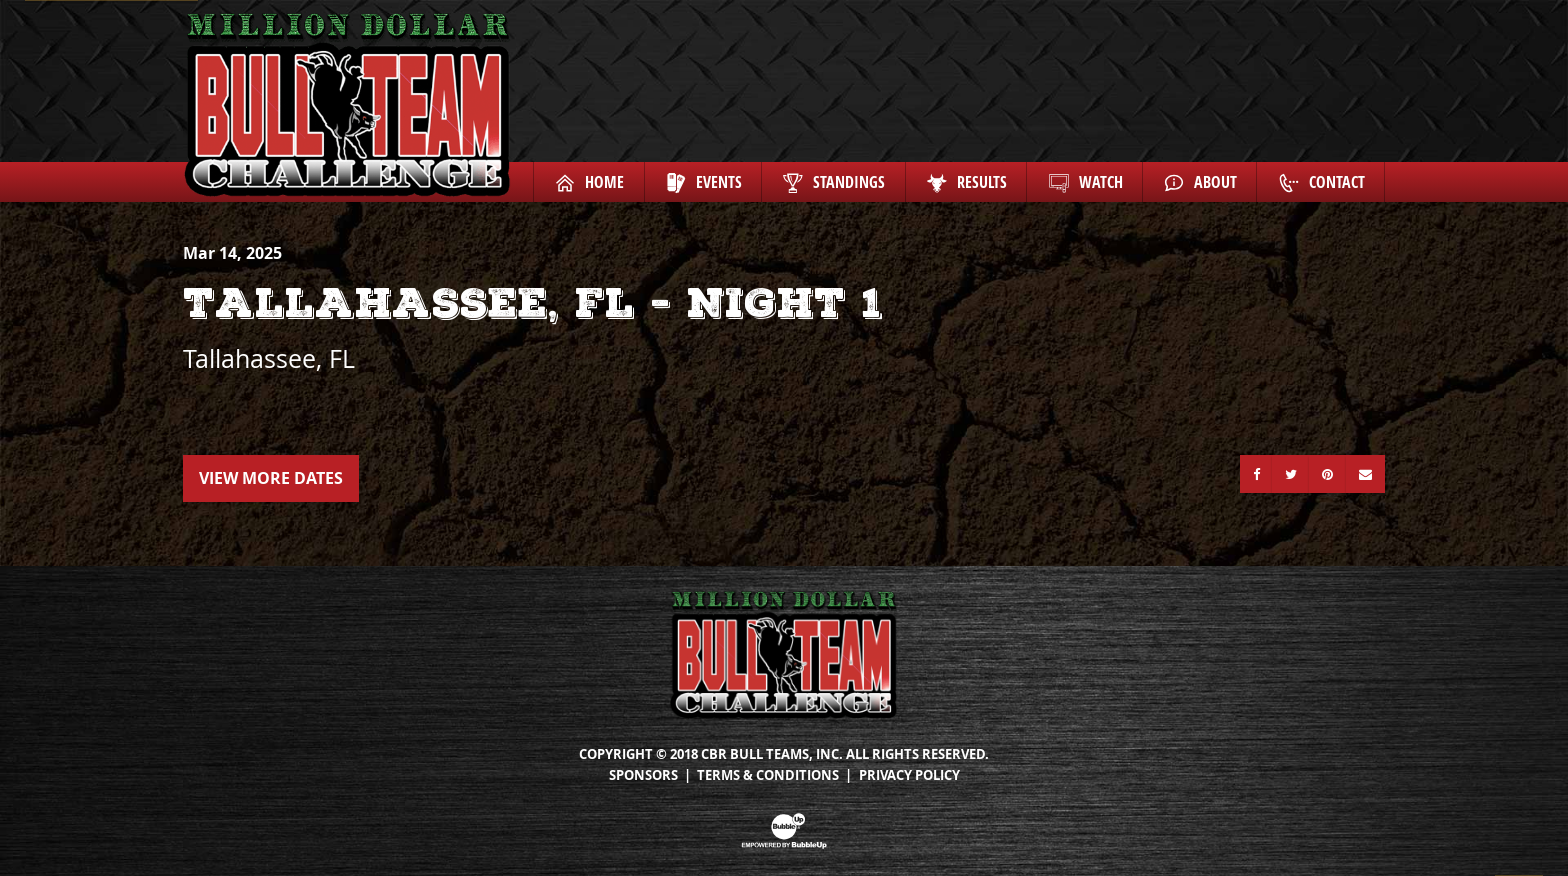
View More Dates (271, 478)
